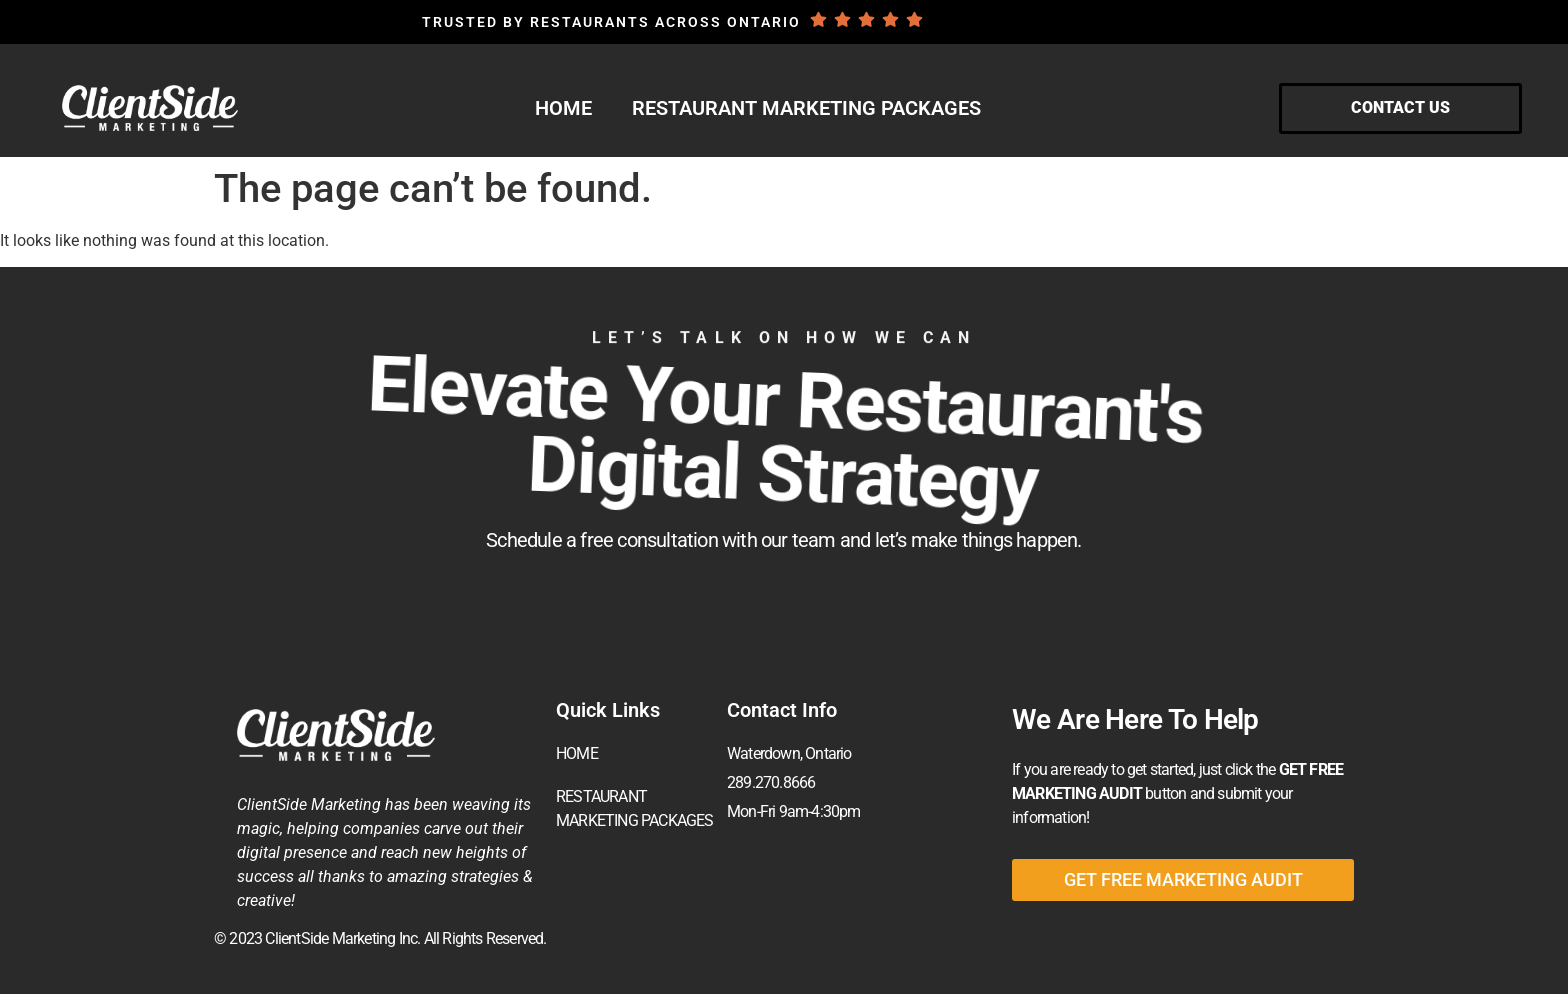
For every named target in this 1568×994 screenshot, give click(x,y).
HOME (563, 108)
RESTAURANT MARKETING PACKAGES (806, 108)
